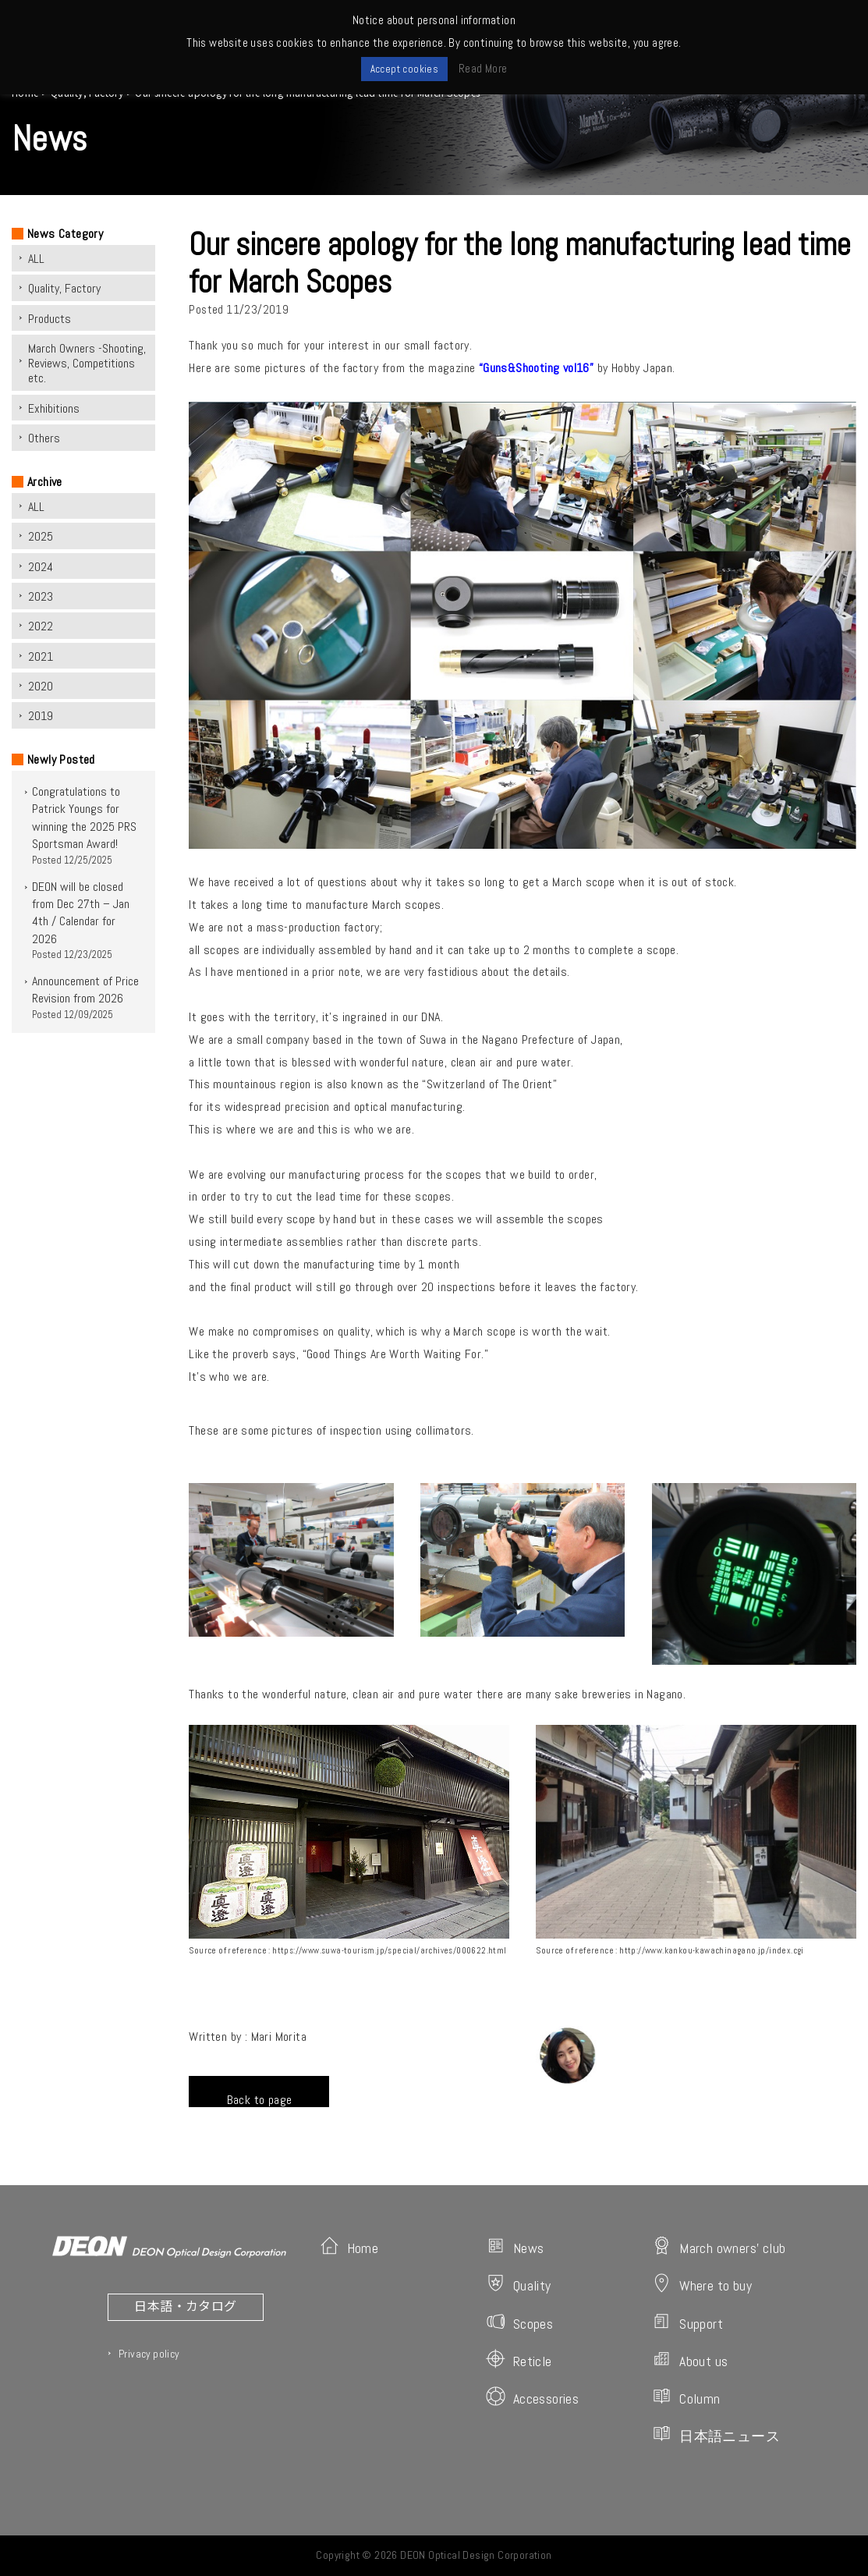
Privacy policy (149, 2354)
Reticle (519, 2359)
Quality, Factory (64, 288)
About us (690, 2359)
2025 (40, 536)
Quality (518, 2283)
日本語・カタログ (185, 2305)
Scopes (519, 2322)
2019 (40, 716)
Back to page (259, 2099)
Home (349, 2246)
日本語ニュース (716, 2434)
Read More (483, 68)
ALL (36, 258)
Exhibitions (54, 408)
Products (49, 318)
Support (687, 2322)
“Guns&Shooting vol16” (536, 368)
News (515, 2246)
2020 (40, 686)
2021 (40, 656)
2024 (40, 567)
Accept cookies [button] (404, 69)
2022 (40, 626)
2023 (40, 596)
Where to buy (702, 2283)
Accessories (532, 2396)
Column (686, 2396)
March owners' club (718, 2246)
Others (44, 438)
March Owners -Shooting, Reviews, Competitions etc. (87, 363)
